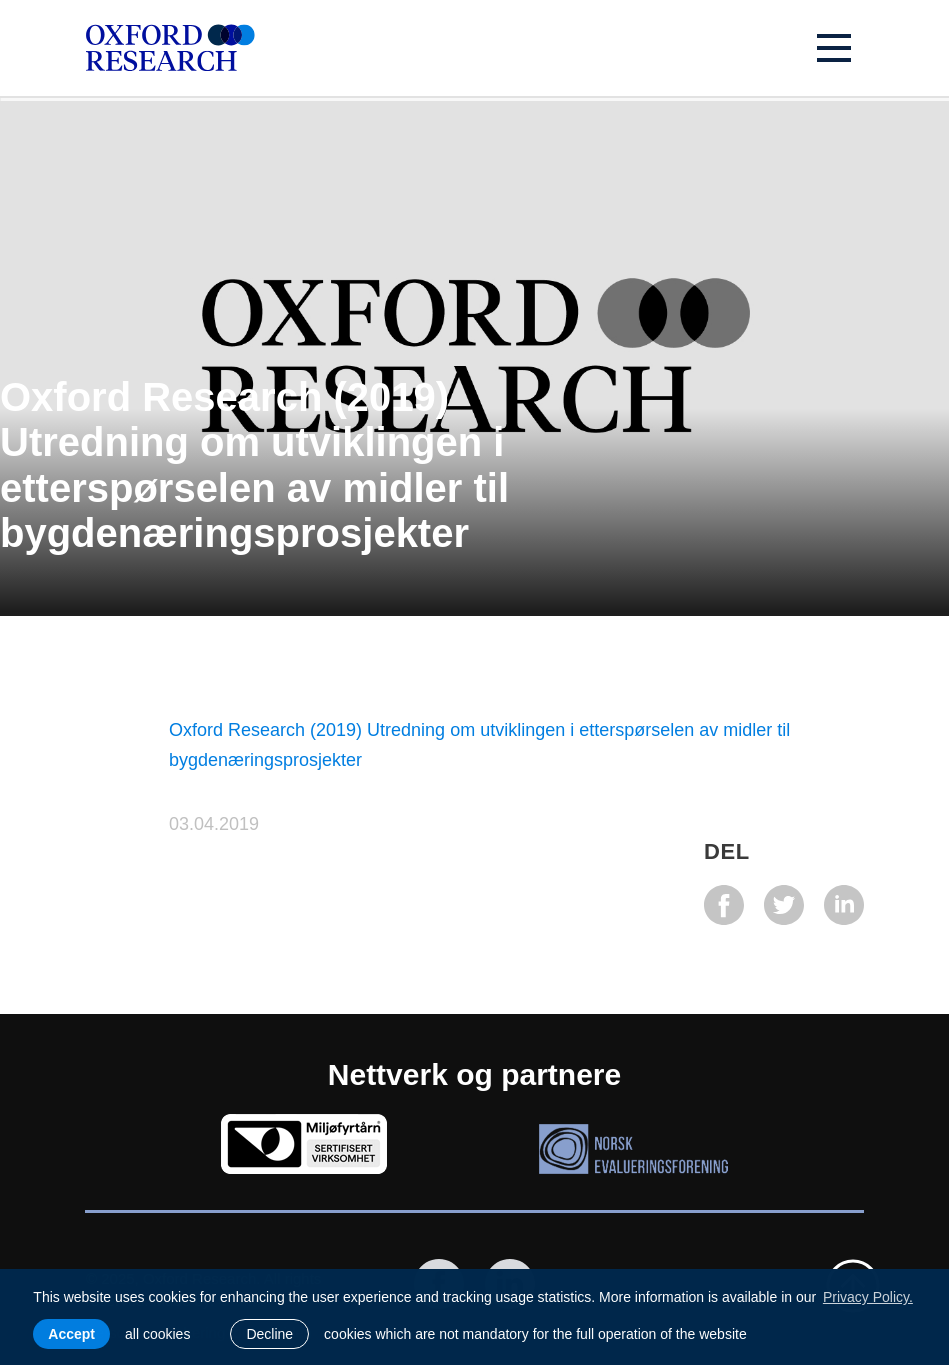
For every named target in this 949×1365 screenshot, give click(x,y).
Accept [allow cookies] (71, 1334)
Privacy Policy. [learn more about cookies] (868, 1297)
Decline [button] (269, 1334)
